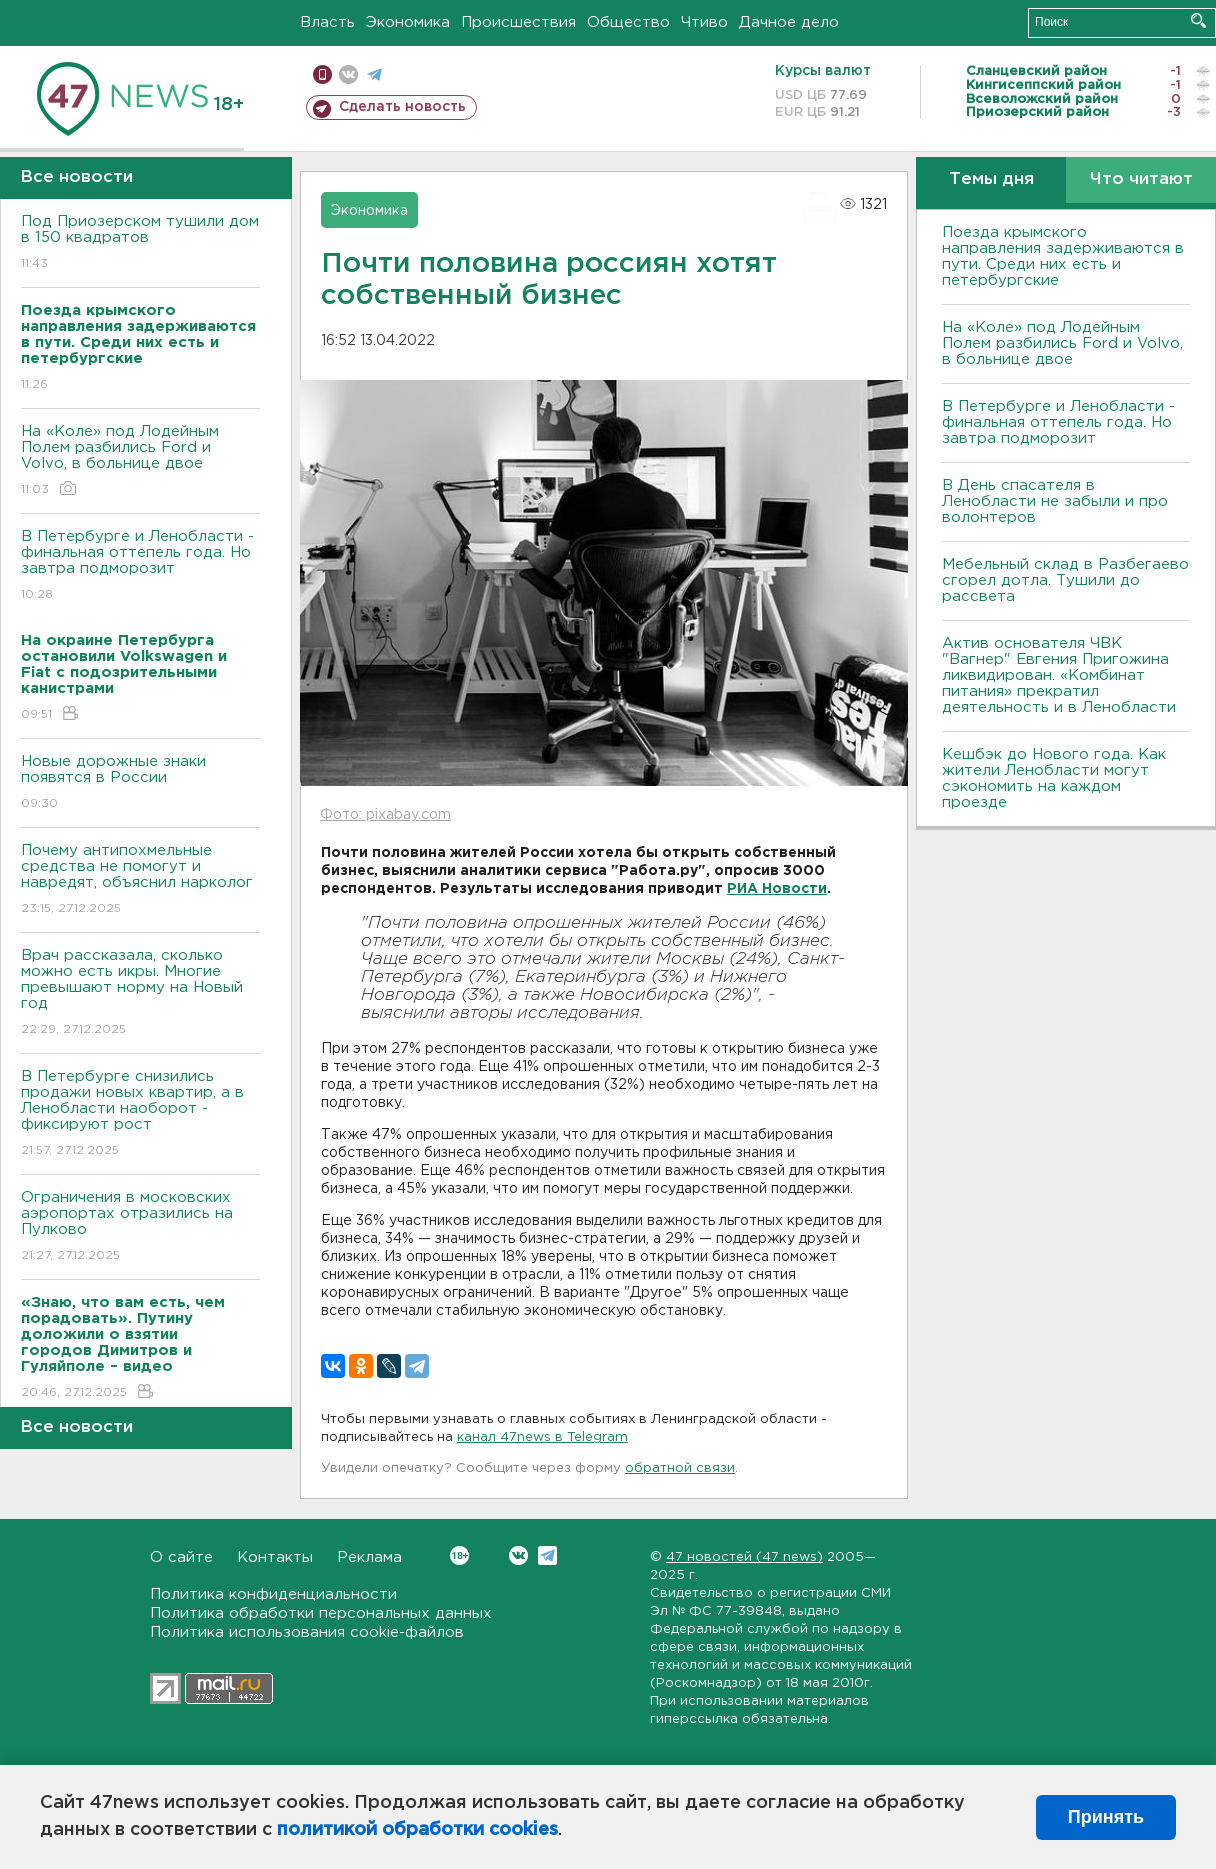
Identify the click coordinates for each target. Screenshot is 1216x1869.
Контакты (275, 1557)
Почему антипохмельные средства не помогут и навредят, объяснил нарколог (140, 880)
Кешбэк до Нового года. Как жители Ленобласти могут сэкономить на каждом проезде (1054, 778)
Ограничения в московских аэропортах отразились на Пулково (140, 1227)
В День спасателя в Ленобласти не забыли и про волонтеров (1055, 501)
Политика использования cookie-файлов (307, 1632)
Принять (1106, 1817)
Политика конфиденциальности (273, 1594)
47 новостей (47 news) (744, 1557)
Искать (1198, 20)
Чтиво (704, 22)
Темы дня (991, 179)
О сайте (181, 1557)
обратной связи (680, 1468)
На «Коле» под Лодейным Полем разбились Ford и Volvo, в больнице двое (140, 461)
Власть (327, 22)
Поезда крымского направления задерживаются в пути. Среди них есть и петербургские (1063, 256)
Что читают (1141, 179)
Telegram (547, 1555)
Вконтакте (459, 1555)
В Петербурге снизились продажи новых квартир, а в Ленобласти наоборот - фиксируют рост (140, 1114)
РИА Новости (777, 889)
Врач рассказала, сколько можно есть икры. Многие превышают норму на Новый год (140, 993)
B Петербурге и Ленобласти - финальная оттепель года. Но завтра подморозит (140, 566)
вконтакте (348, 74)
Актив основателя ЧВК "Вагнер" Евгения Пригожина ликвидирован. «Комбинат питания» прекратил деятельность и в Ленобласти (1059, 675)
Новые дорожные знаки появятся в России (140, 783)
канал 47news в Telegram (542, 1437)
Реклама (369, 1557)
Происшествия (518, 22)
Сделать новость (402, 107)
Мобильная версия (322, 74)
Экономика (408, 22)
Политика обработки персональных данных (321, 1613)
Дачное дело (789, 22)
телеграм (374, 74)
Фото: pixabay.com (385, 815)
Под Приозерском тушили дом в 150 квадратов (140, 243)
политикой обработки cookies (417, 1830)
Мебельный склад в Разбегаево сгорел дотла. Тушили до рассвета (1065, 580)
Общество (628, 22)
